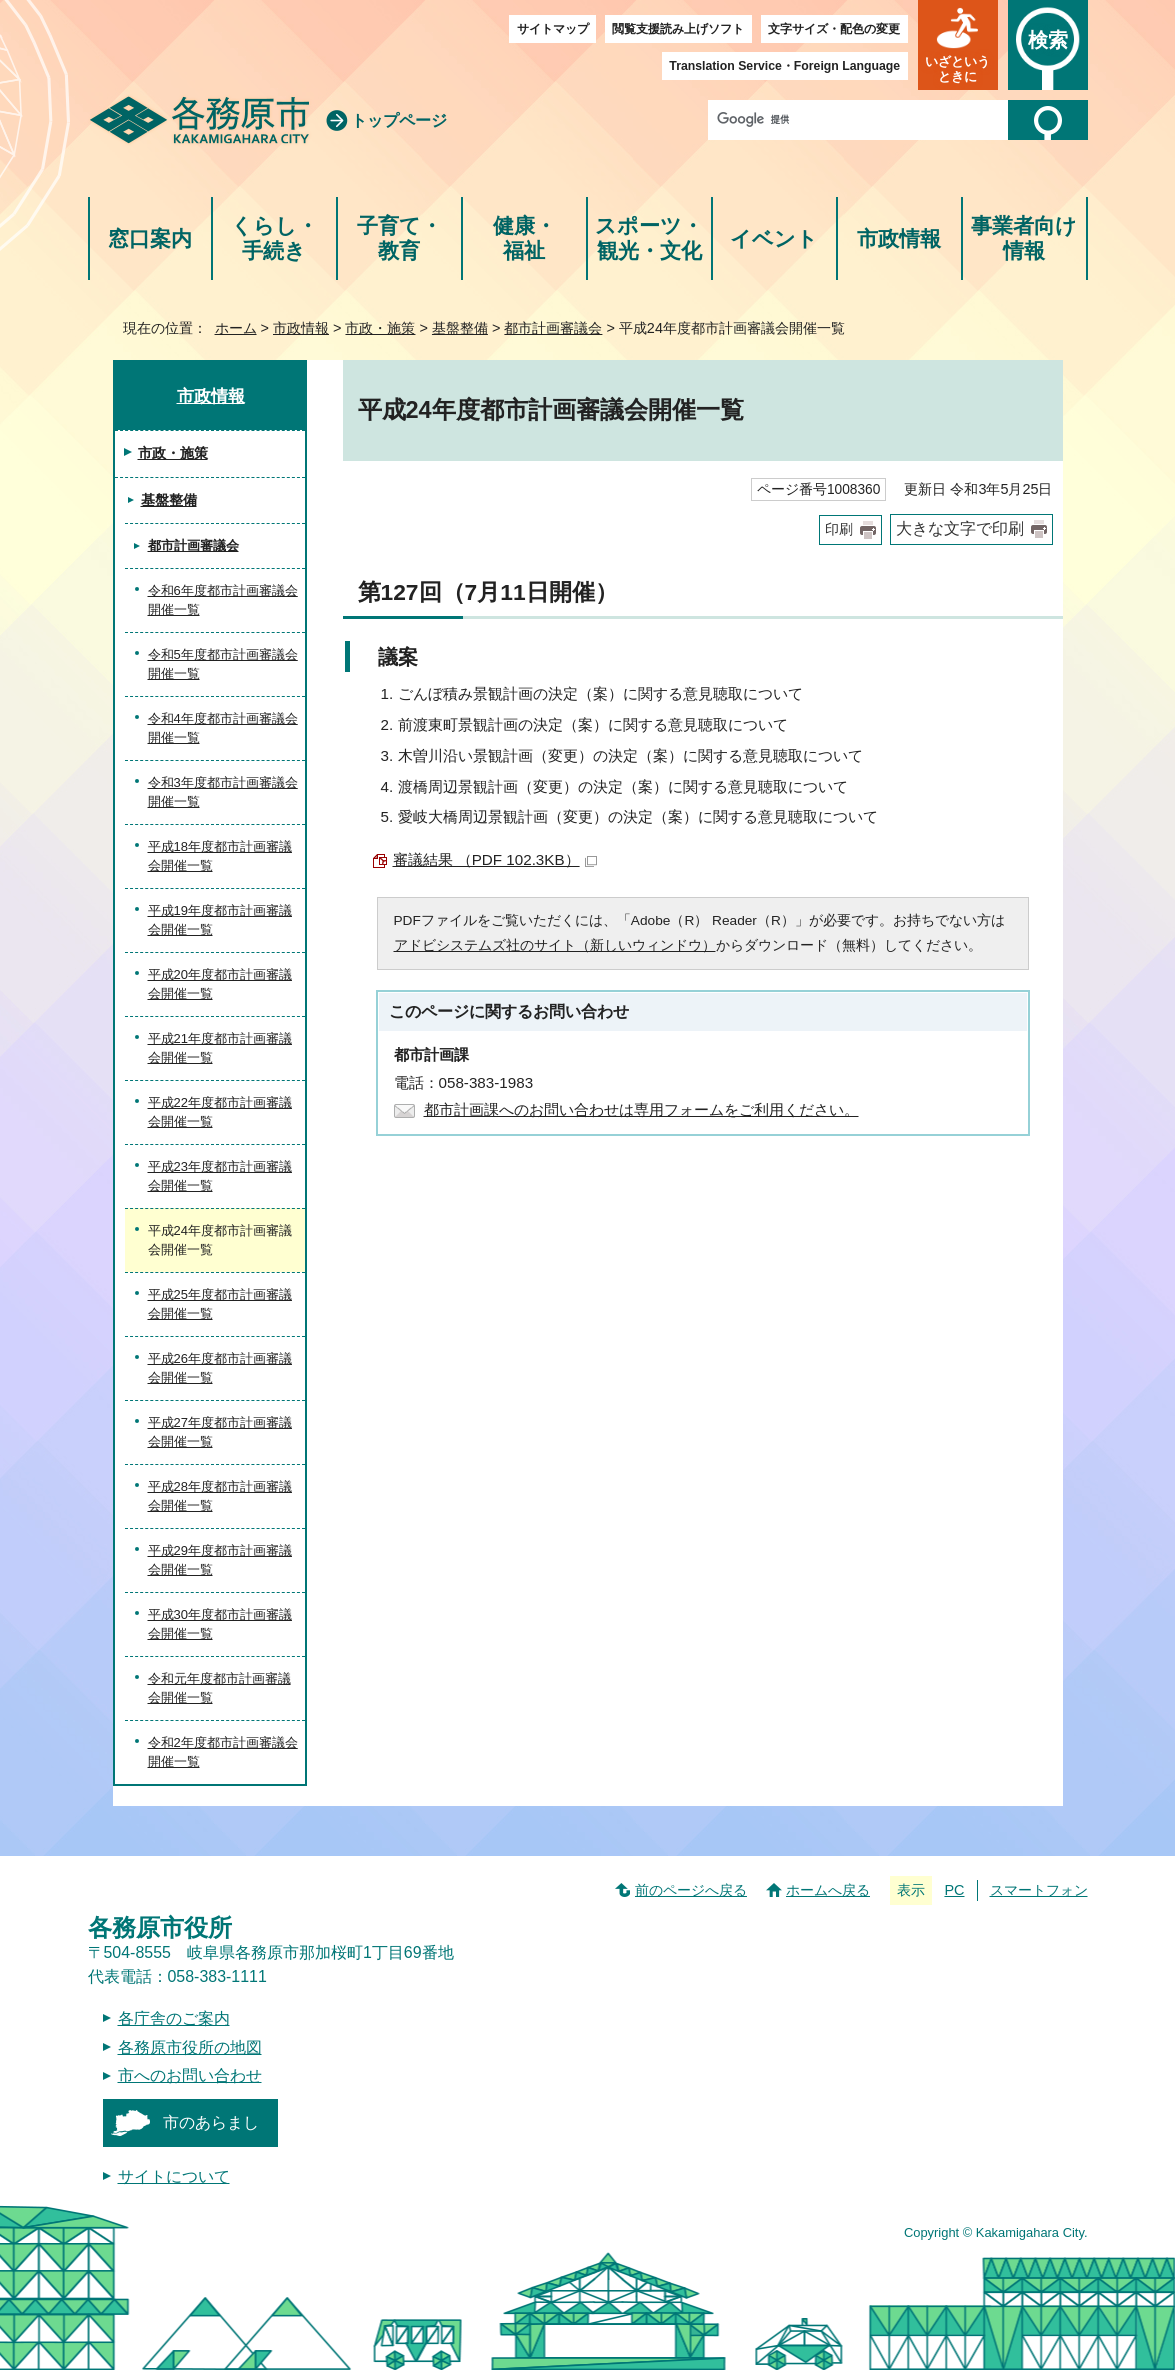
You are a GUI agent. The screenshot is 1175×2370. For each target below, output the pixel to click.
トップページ (399, 120)
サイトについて (174, 2176)
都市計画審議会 (553, 328)
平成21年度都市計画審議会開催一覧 (220, 1048)
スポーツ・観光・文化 (649, 238)
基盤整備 (460, 328)
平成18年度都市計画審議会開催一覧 (220, 856)
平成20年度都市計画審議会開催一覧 (220, 984)
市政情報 (899, 238)
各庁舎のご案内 (174, 2018)
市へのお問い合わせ (190, 2075)
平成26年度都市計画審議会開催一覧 (220, 1368)
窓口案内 (150, 238)
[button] (958, 45)
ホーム (236, 328)
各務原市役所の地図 (190, 2047)
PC (954, 1890)
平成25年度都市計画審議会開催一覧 (220, 1304)
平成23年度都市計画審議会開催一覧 (220, 1176)
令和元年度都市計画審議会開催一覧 (219, 1688)
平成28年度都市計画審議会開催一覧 (220, 1496)
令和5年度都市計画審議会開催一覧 (223, 664)
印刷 (839, 529)
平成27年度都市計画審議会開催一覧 (220, 1432)
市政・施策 (380, 328)
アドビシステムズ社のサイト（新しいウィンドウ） (555, 945)
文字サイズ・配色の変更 (834, 29)
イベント (774, 238)
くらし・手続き (274, 238)
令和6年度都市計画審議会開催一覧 (223, 600)
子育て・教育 (399, 238)
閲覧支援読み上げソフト (678, 29)
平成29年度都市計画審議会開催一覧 (220, 1560)
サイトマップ (553, 29)
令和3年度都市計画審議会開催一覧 (223, 792)
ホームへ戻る (828, 1890)
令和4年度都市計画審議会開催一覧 (223, 728)
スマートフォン (1039, 1890)
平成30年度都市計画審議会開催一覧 (220, 1624)
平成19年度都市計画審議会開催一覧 (220, 920)
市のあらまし (211, 2122)
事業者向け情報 (1024, 238)
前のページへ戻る (691, 1890)
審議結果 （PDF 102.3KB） (495, 859)
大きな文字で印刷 (960, 528)
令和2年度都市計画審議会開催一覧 (223, 1752)
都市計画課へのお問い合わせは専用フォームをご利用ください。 (641, 1109)
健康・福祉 (524, 238)
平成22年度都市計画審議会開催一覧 (220, 1112)
